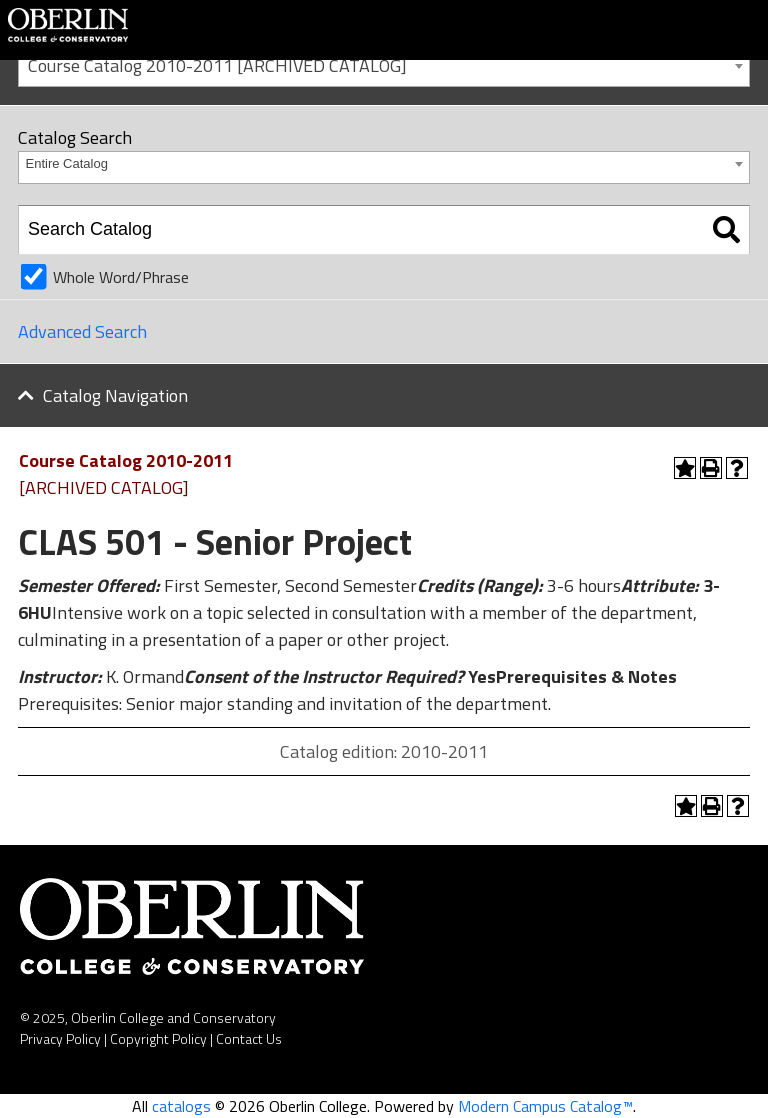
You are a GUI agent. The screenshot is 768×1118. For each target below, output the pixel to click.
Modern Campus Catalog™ (545, 1106)
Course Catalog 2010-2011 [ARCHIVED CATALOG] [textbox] (217, 65)
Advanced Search (82, 331)
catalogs (181, 1106)
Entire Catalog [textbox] (67, 163)
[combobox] (384, 64)
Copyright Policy (158, 1038)
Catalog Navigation (115, 395)
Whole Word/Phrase (121, 277)
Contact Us (249, 1038)
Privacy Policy (60, 1038)
